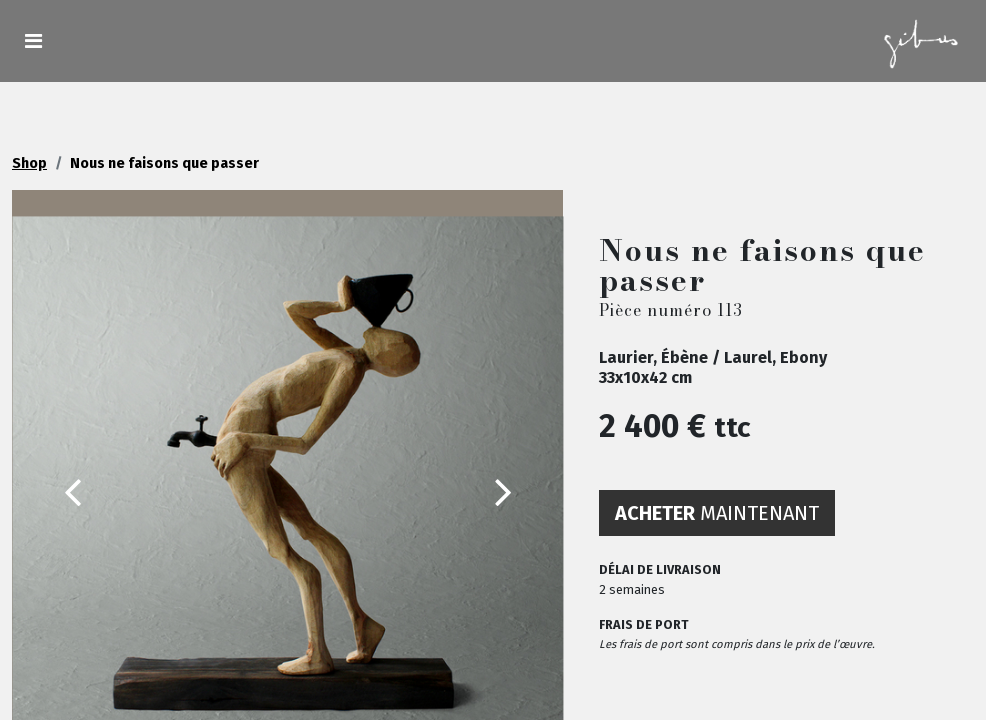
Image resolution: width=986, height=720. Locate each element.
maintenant (717, 513)
